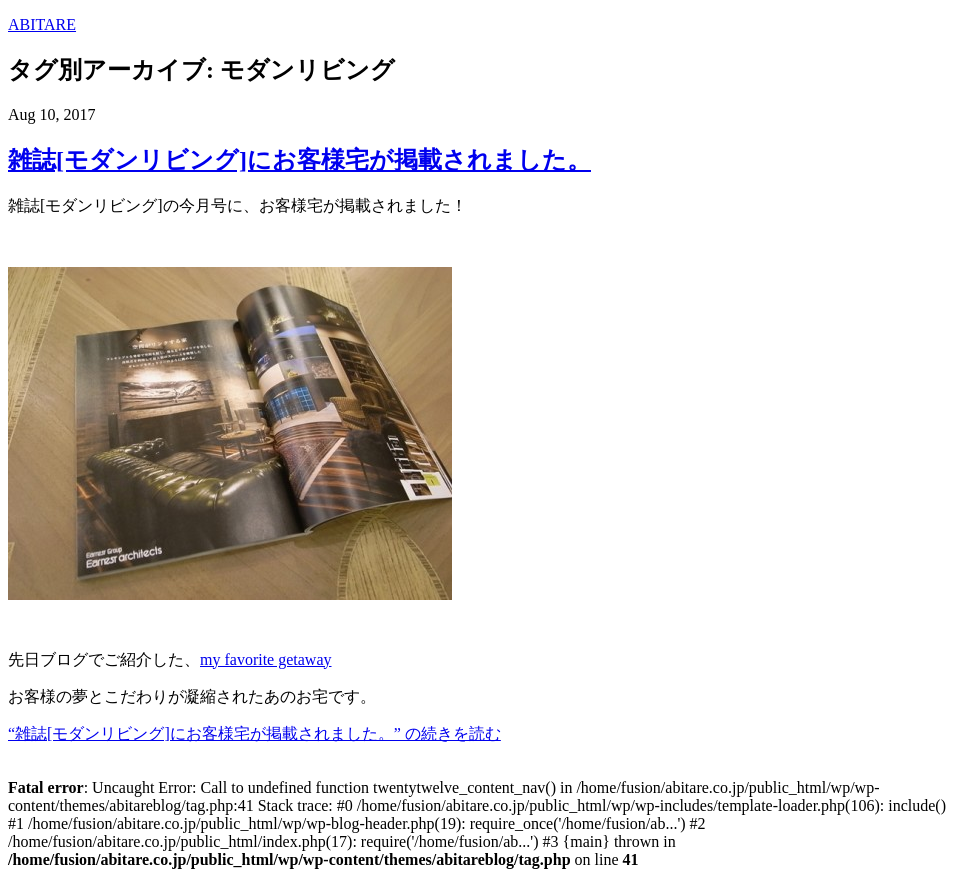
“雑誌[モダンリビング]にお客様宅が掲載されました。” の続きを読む (254, 733)
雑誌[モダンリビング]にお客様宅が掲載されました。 (299, 160)
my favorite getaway (266, 659)
